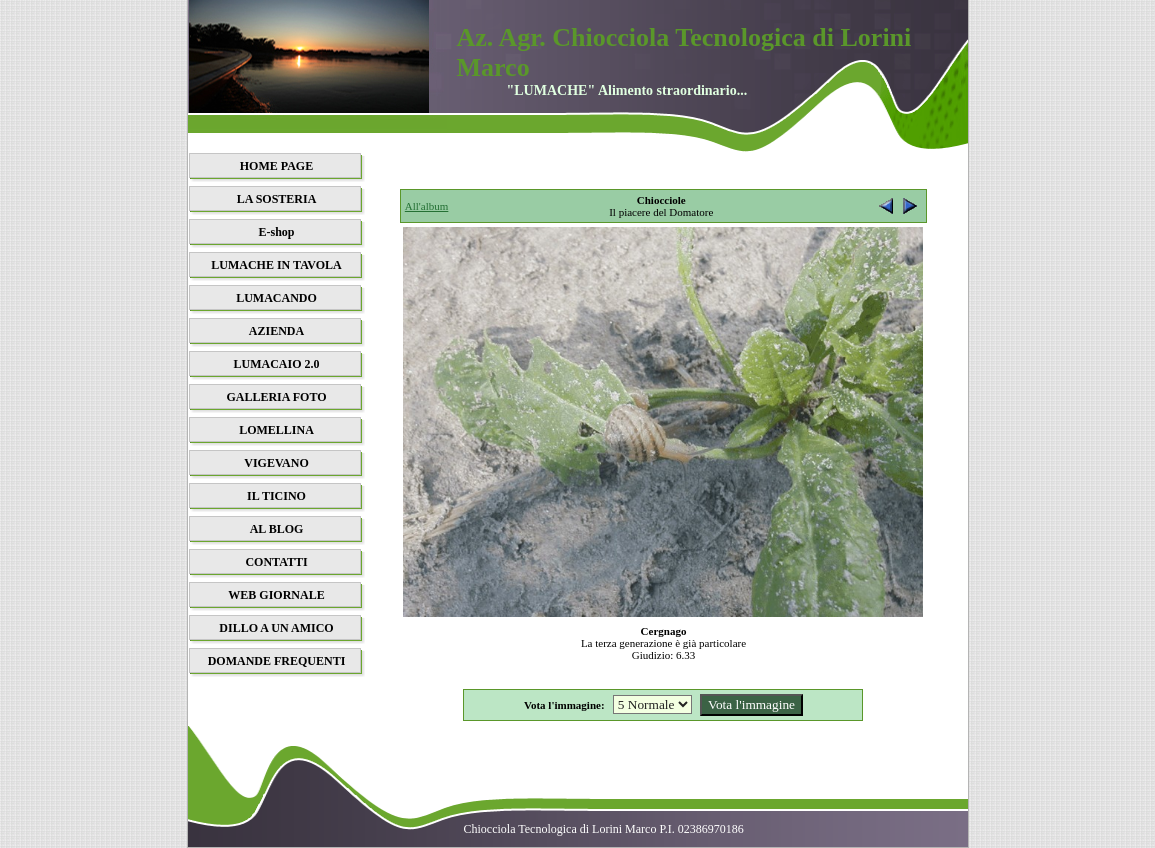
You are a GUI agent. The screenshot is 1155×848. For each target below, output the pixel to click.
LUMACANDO (276, 298)
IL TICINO (276, 496)
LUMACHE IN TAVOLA (276, 265)
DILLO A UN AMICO (276, 628)
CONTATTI (276, 562)
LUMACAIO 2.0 (277, 364)
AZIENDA (276, 331)
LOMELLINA (276, 430)
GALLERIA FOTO (276, 397)
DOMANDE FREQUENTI (277, 661)
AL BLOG (277, 529)
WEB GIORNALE (276, 595)
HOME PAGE (276, 166)
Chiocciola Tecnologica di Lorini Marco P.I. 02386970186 (604, 829)
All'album (427, 206)
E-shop (276, 232)
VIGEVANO (276, 463)
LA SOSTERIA (277, 199)
